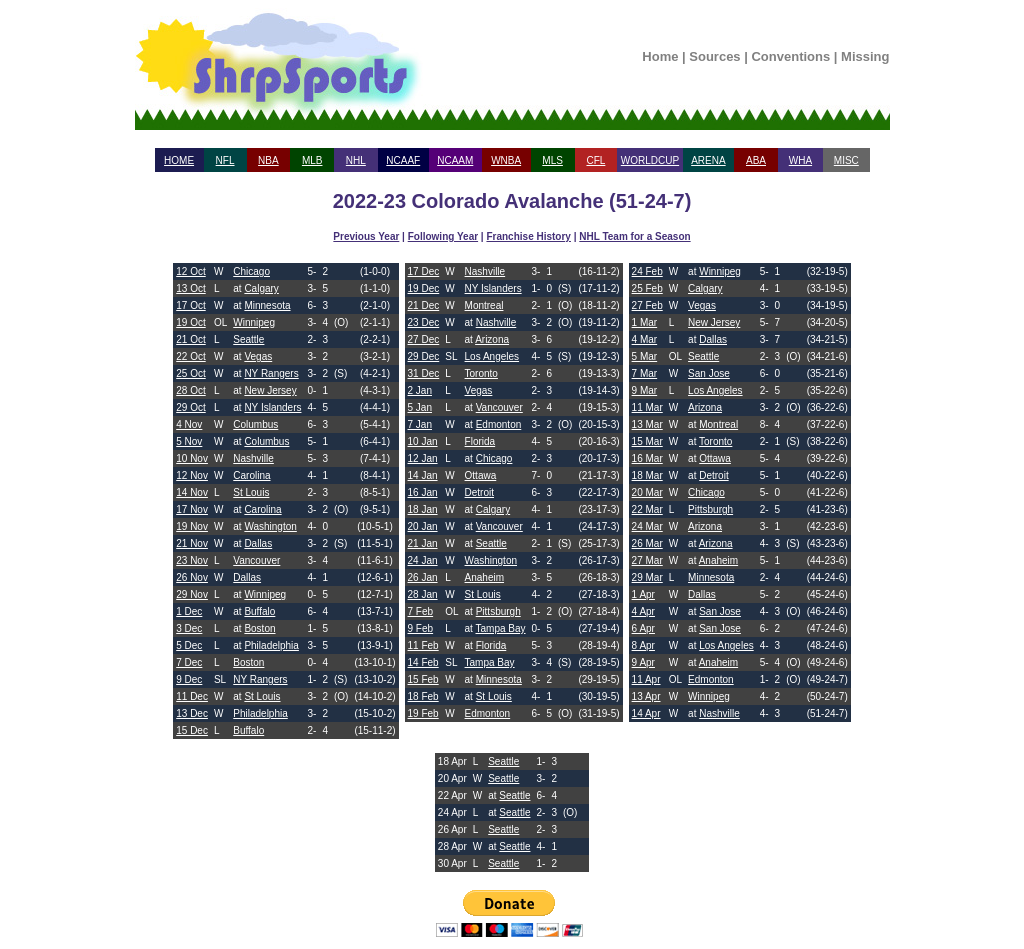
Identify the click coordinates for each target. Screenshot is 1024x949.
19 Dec (424, 288)
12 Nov (192, 475)
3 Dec (189, 628)
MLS (552, 160)
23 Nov (192, 560)
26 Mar (647, 543)
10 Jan (423, 441)
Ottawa (481, 475)
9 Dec (189, 679)
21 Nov (192, 543)
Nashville (253, 458)
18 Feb (423, 696)
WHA (800, 160)
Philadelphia (271, 645)
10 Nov (192, 458)
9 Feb (421, 628)
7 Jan (420, 424)
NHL (356, 160)
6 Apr (643, 628)
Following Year (443, 236)
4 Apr (643, 611)
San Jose (709, 373)
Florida (480, 441)
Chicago (251, 271)
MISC (846, 160)
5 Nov (189, 441)
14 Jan (423, 475)
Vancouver (256, 560)
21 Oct (190, 339)
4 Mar (645, 339)
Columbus (255, 424)
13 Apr (646, 696)
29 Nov (192, 594)
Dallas (258, 543)
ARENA (708, 160)
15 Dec (192, 730)
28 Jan (423, 594)
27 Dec (424, 339)
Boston (259, 628)
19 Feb (423, 713)
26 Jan (423, 577)
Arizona (492, 339)
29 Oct (190, 407)
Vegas (258, 356)
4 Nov (189, 424)
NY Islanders (272, 407)
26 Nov (192, 577)
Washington (270, 526)
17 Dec (424, 271)
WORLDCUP (650, 160)
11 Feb (423, 645)
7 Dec (189, 662)
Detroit (479, 492)
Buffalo (259, 611)
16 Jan (423, 492)
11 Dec (192, 696)
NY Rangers (271, 373)
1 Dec (189, 611)
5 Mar (645, 356)
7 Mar (645, 373)
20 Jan (423, 526)
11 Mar (647, 407)
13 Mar (647, 424)
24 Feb (647, 271)
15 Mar (647, 441)
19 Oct (190, 322)
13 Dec (192, 713)
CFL (595, 160)
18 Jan (423, 509)
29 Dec (424, 356)
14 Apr (646, 713)
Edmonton (499, 424)
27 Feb (647, 305)
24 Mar (647, 526)
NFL (225, 160)
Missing (865, 56)
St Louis (251, 492)
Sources (714, 56)
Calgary (261, 288)
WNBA (506, 160)
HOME (179, 160)
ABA (756, 160)
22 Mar (647, 509)
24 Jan (423, 560)
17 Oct (190, 305)
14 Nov (192, 492)
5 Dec (189, 645)
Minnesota (267, 305)
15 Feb (423, 679)
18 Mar (647, 475)
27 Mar (647, 560)
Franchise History (528, 236)
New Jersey (270, 390)
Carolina (251, 475)
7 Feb (421, 611)
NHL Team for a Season (634, 236)
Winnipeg (254, 322)
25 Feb (647, 288)
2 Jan (420, 390)
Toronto (481, 373)
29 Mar (647, 577)
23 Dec (424, 322)
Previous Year (366, 236)
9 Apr (643, 662)
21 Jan (423, 543)
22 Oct (190, 356)
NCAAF (403, 160)
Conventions (790, 56)
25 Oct (190, 373)
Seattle (248, 339)
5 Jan (420, 407)
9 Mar (645, 390)
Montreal (484, 305)
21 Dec (424, 305)
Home (660, 56)
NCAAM (455, 160)
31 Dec (424, 373)
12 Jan (423, 458)
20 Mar (647, 492)
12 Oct (190, 271)
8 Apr (643, 645)
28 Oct (190, 390)
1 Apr (643, 594)
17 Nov (192, 509)
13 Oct (190, 288)
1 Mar (645, 322)
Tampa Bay (501, 628)
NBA (268, 160)
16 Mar (647, 458)
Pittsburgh (498, 611)
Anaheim (484, 577)
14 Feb (423, 662)
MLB (312, 160)
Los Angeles (492, 356)
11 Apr (646, 679)
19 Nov (192, 526)
